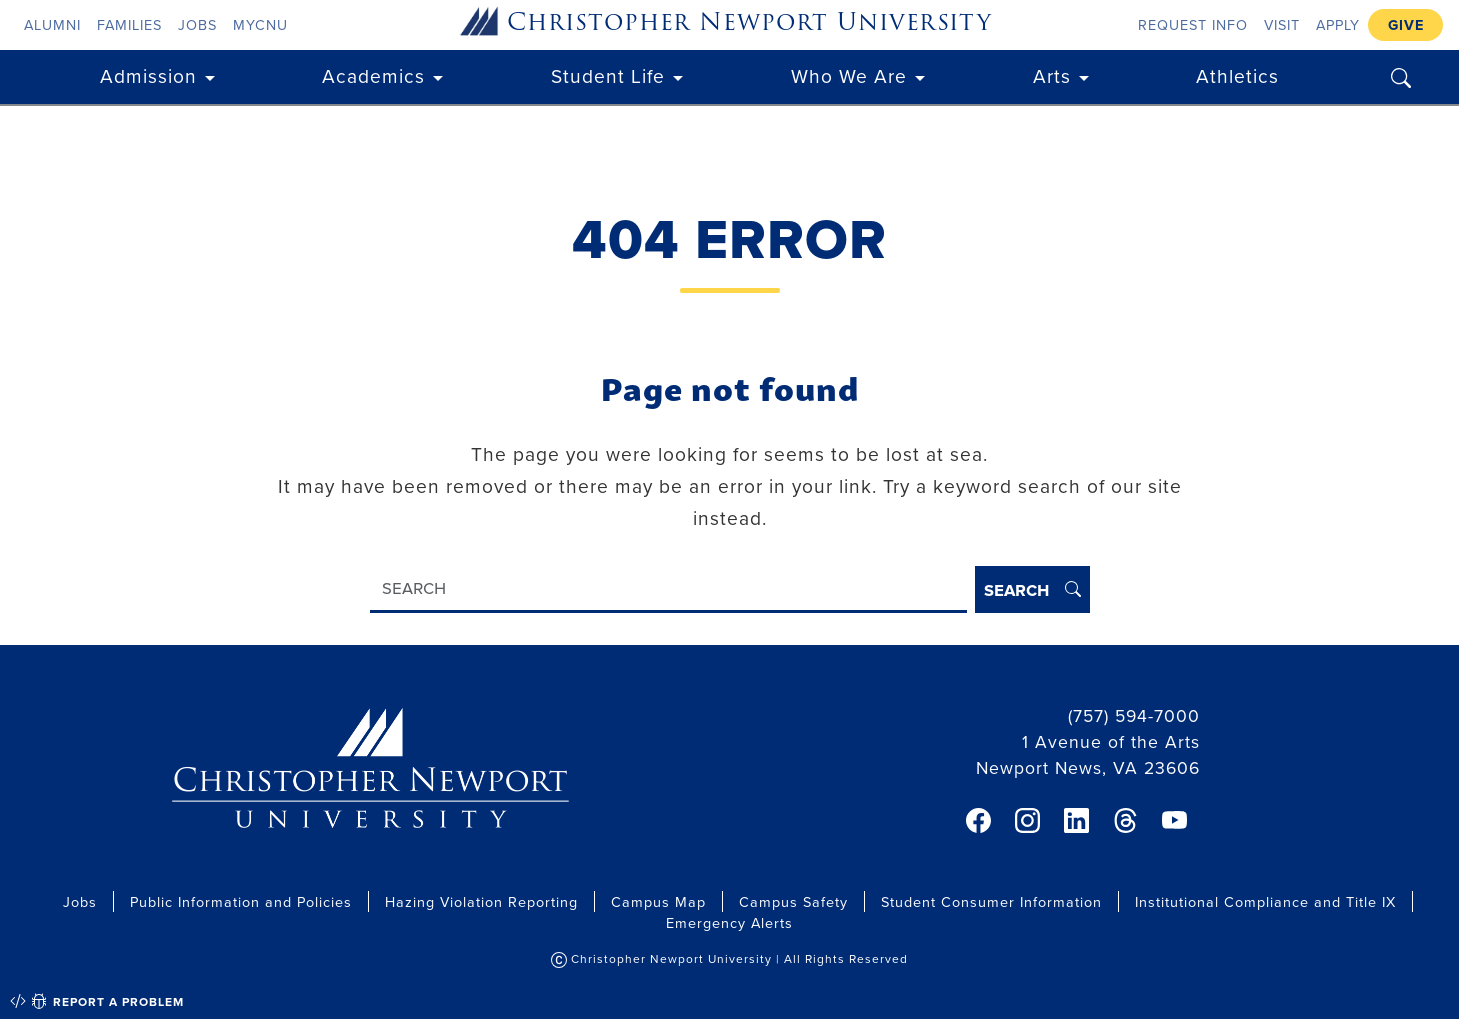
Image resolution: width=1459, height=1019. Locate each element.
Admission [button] (148, 75)
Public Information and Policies (241, 901)
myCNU (260, 24)
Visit (1282, 24)
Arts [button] (1052, 75)
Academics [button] (373, 75)
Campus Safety (793, 901)
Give (1406, 24)
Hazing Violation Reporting (481, 901)
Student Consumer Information (991, 901)
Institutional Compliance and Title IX (1265, 901)
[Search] (668, 589)
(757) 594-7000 (1134, 715)
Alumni (52, 24)
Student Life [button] (608, 75)
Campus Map (658, 901)
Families (129, 24)
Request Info (1193, 24)
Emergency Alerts (729, 922)
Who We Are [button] (849, 75)
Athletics (1237, 75)
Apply (1338, 24)
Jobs (197, 24)
